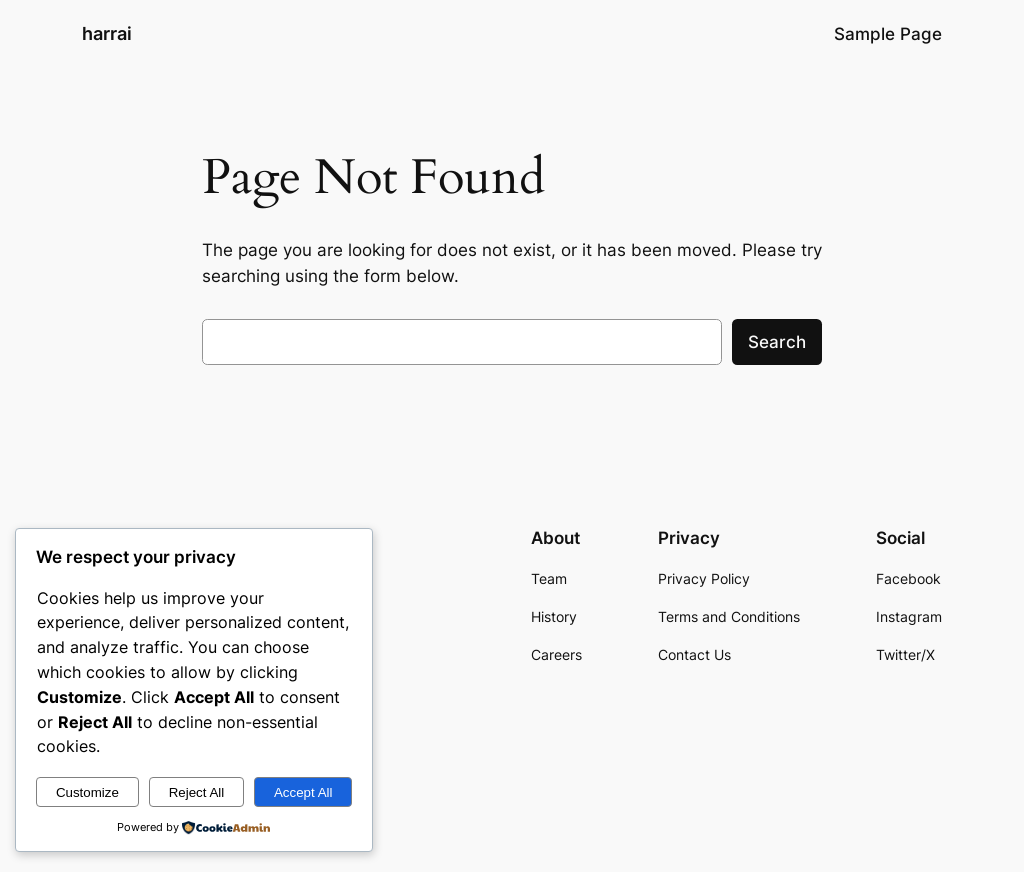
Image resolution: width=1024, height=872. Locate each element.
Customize (87, 792)
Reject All (197, 792)
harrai (107, 33)
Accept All (303, 792)
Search (777, 342)
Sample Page (888, 34)
